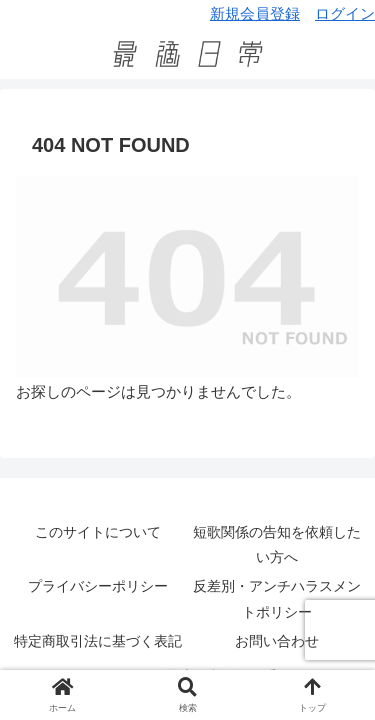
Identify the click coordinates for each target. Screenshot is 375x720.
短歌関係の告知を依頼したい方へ (277, 544)
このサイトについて (98, 532)
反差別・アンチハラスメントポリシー (277, 598)
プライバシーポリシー (98, 586)
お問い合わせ (277, 641)
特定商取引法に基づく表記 (98, 641)
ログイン (345, 13)
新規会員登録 (255, 13)
